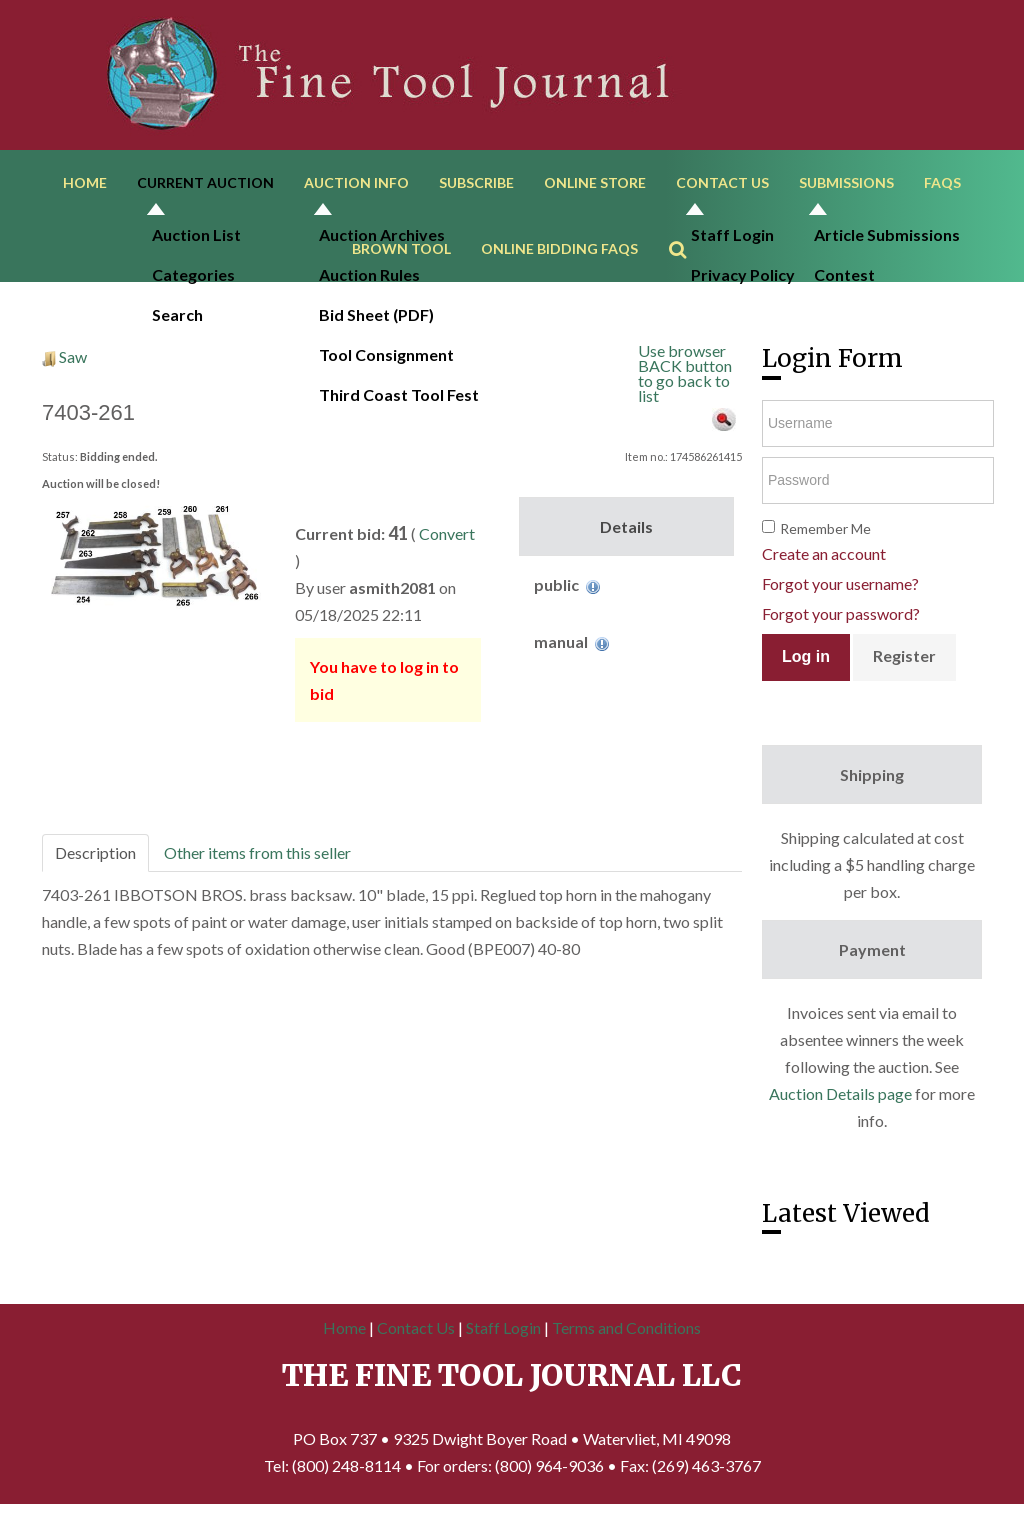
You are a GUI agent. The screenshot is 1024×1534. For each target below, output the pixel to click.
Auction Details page (840, 1112)
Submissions (846, 187)
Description (95, 872)
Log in (806, 676)
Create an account (824, 572)
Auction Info (356, 187)
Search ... (687, 235)
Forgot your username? (840, 602)
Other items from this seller (257, 872)
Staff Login (503, 1347)
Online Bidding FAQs (559, 263)
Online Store (595, 187)
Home (85, 187)
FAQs (942, 187)
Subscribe (476, 187)
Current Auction (205, 187)
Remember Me (825, 547)
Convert (447, 553)
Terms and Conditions (626, 1347)
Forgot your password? (841, 632)
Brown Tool (401, 263)
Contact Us (722, 187)
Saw (73, 376)
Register (904, 674)
